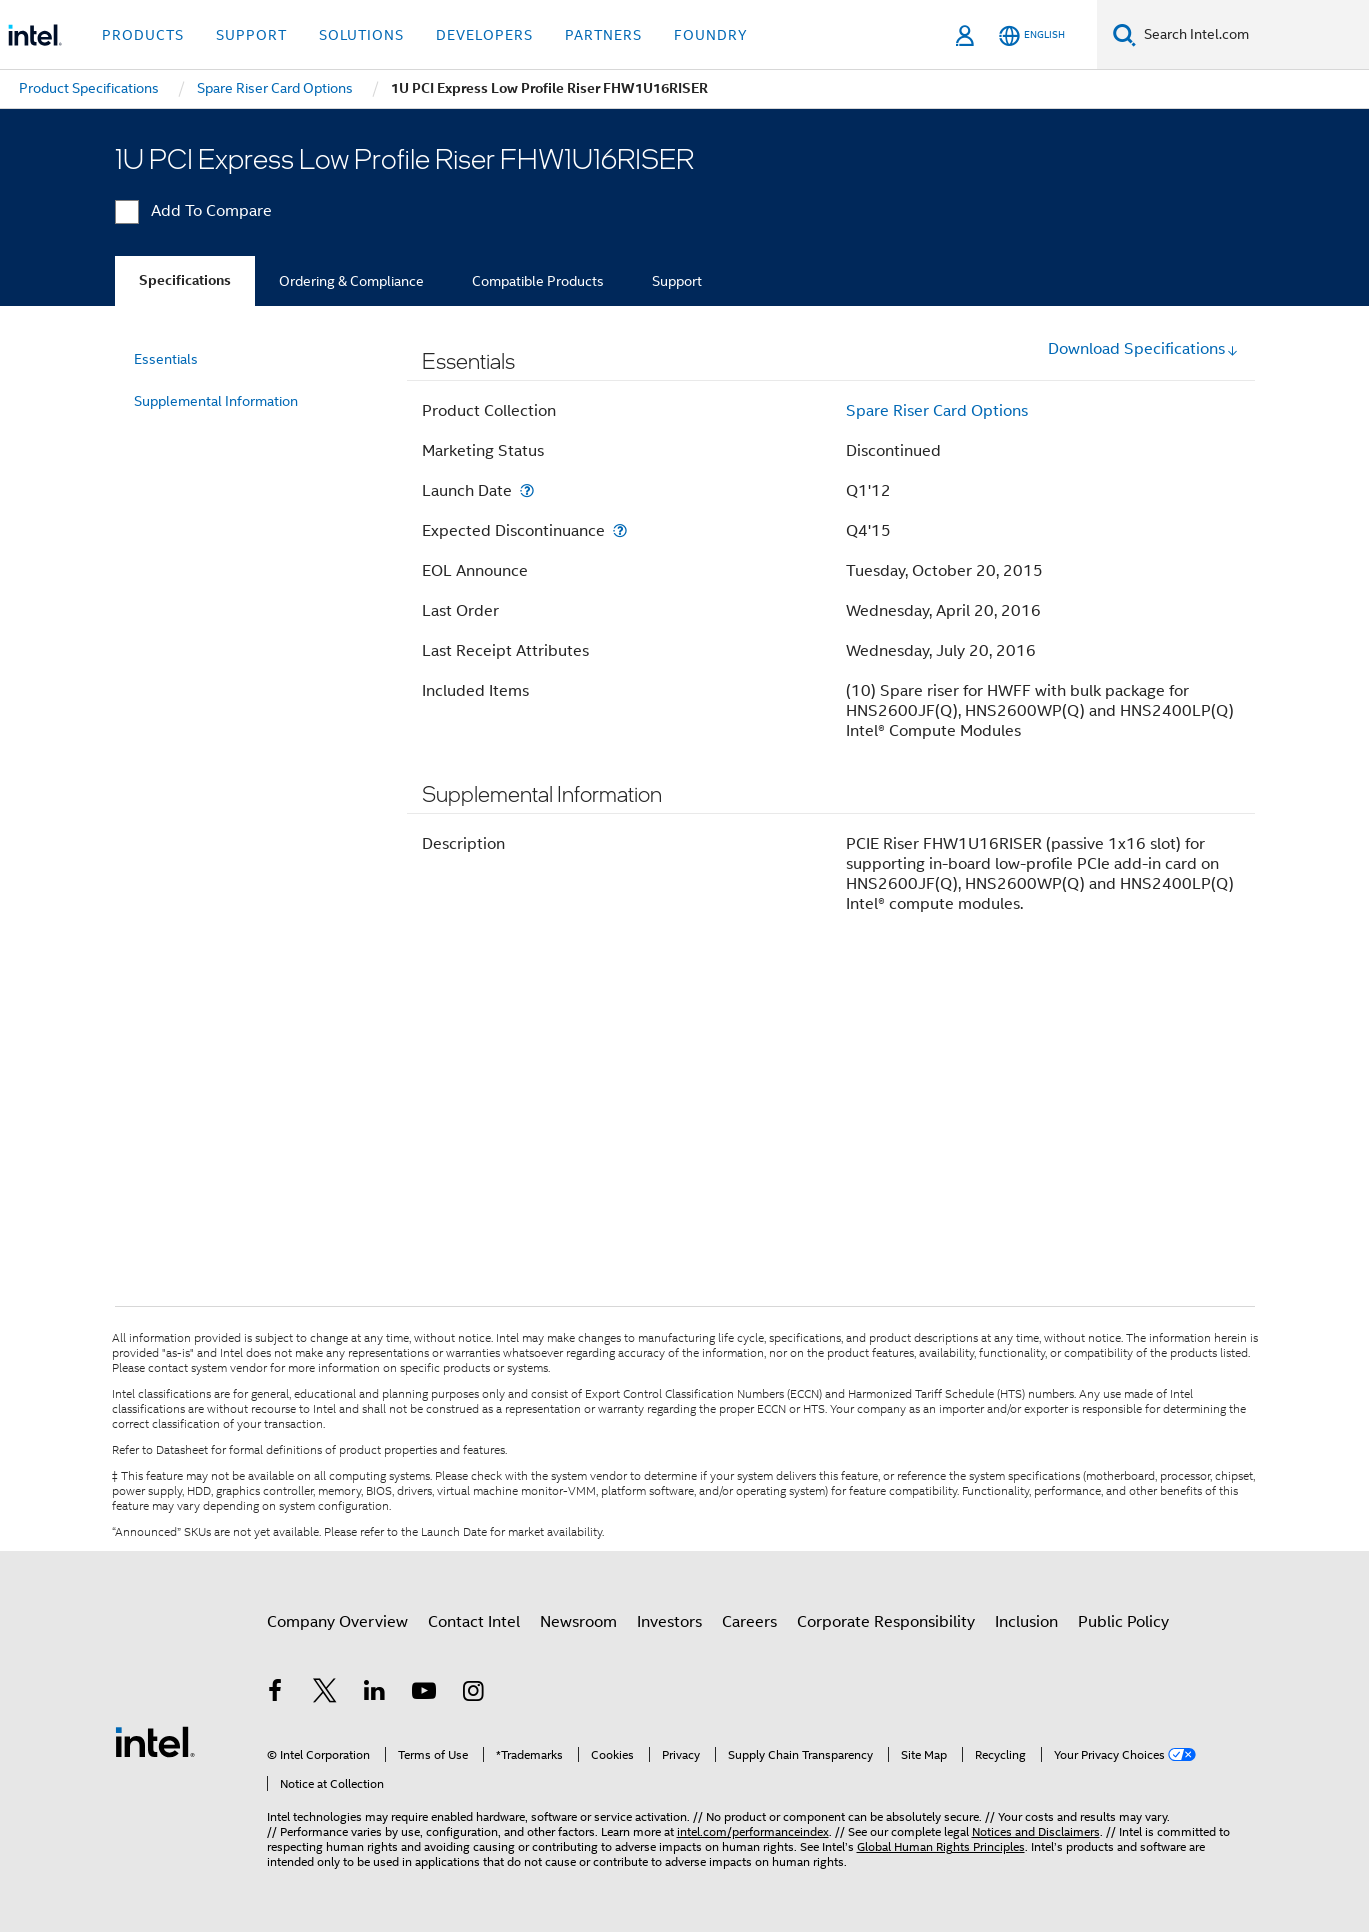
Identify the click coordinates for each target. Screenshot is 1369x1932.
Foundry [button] (711, 35)
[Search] (1124, 34)
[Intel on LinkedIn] (375, 1694)
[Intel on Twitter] (325, 1694)
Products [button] (143, 35)
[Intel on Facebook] (276, 1694)
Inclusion (1026, 1622)
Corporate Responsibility (886, 1622)
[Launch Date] (527, 490)
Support (677, 281)
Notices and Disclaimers (1036, 1831)
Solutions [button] (361, 35)
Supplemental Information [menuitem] (216, 401)
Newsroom (578, 1622)
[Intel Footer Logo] (155, 1741)
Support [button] (251, 35)
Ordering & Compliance (351, 281)
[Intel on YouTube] (424, 1694)
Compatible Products (538, 281)
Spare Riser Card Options (937, 411)
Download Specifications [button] (1143, 349)
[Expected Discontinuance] (620, 530)
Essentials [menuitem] (166, 359)
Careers (749, 1622)
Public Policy (1123, 1622)
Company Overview (337, 1622)
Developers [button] (484, 35)
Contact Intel (474, 1622)
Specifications (185, 280)
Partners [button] (603, 35)
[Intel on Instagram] (474, 1694)
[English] (1032, 35)
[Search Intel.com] (1252, 35)
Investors (669, 1622)
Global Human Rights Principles (941, 1846)
